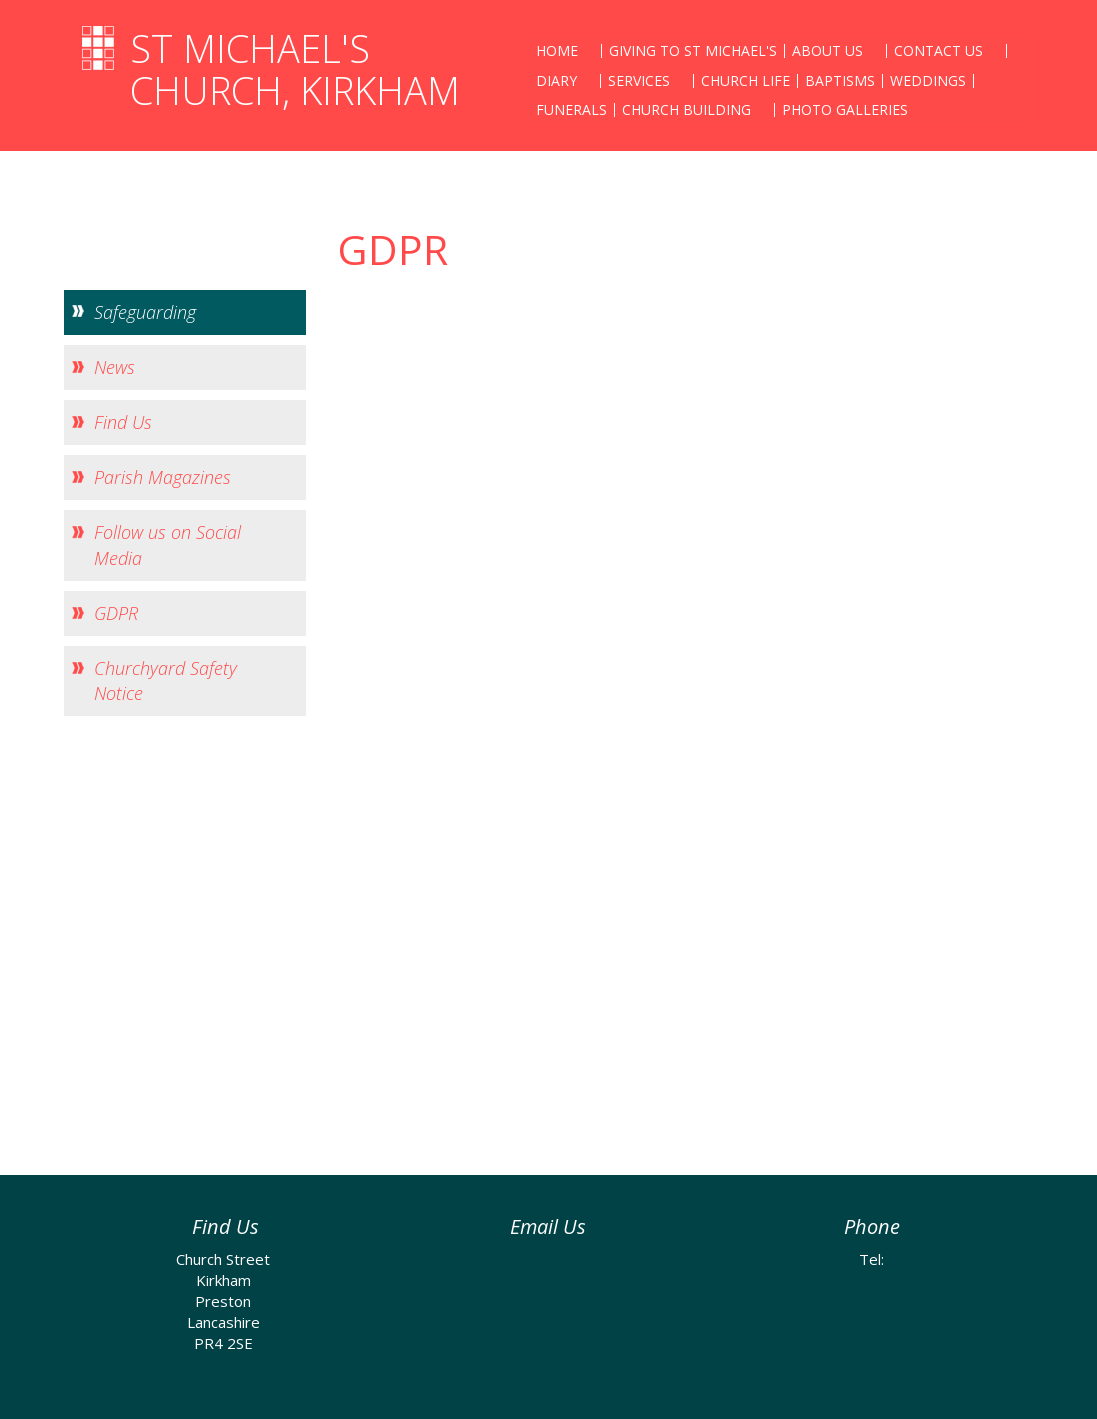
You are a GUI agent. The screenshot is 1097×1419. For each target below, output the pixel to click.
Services (639, 80)
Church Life (745, 80)
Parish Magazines (162, 477)
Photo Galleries (845, 109)
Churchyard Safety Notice (165, 680)
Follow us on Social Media (167, 544)
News (114, 367)
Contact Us (938, 50)
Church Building (686, 109)
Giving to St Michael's (693, 50)
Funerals (571, 109)
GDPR (116, 613)
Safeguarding (145, 312)
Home (557, 50)
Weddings (928, 80)
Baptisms (840, 80)
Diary (556, 80)
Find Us (123, 422)
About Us (827, 50)
